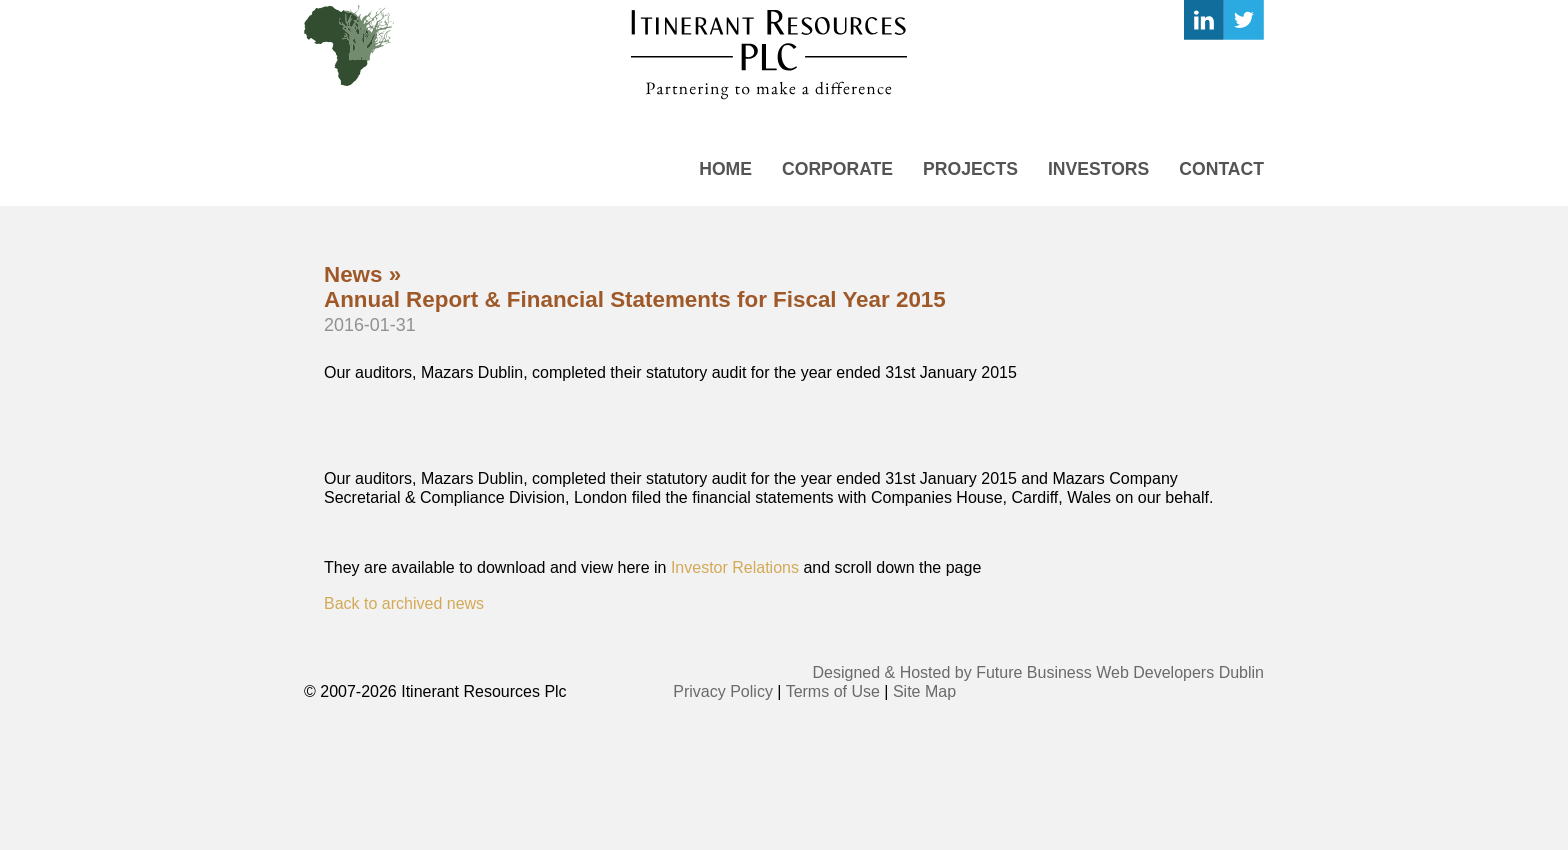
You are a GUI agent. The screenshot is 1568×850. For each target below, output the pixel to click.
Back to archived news (404, 603)
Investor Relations (732, 567)
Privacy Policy (723, 691)
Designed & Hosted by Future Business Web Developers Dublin (1039, 672)
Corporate (837, 169)
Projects (970, 169)
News (353, 274)
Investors (1098, 169)
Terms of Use (833, 691)
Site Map (924, 691)
